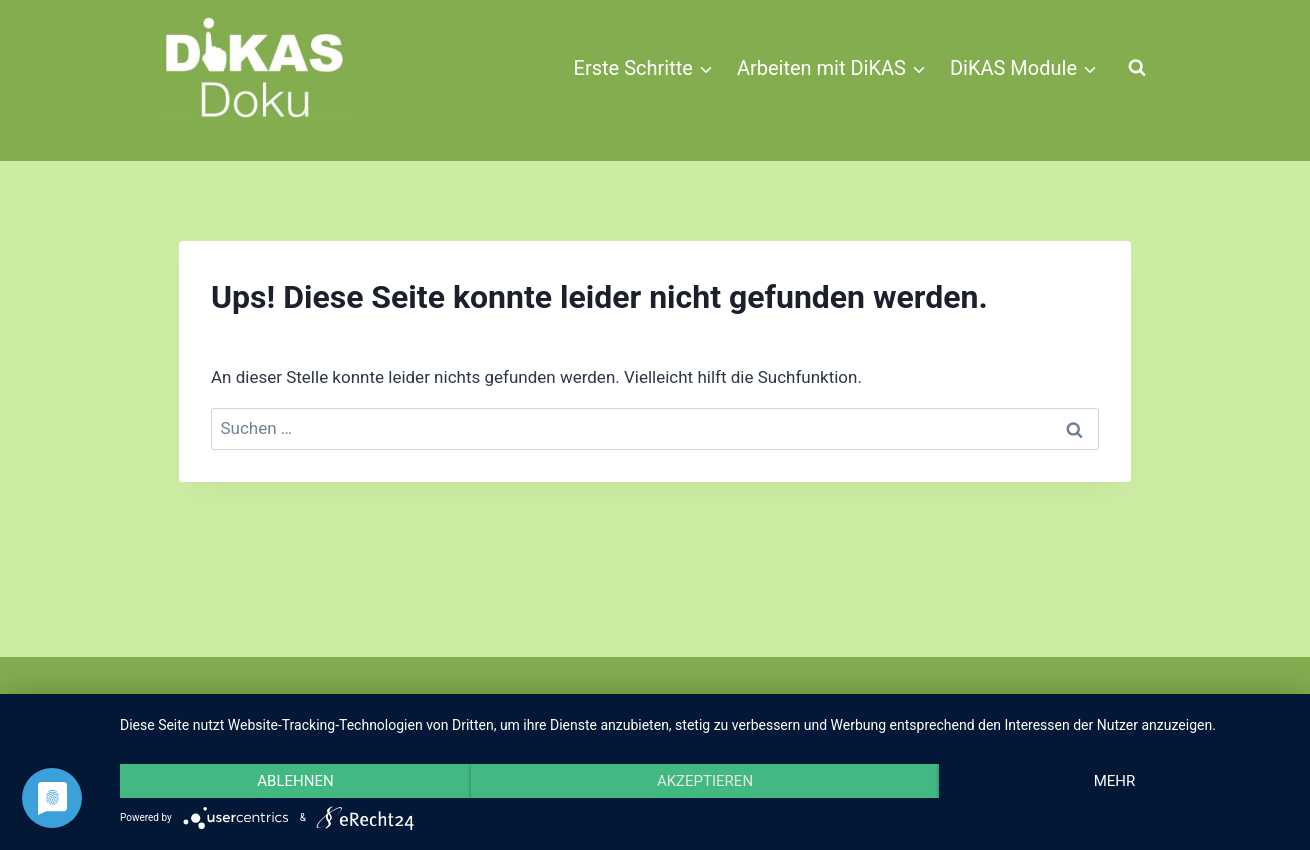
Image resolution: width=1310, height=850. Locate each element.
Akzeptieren (705, 781)
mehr (1115, 781)
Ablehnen (295, 781)
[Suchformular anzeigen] (1137, 68)
